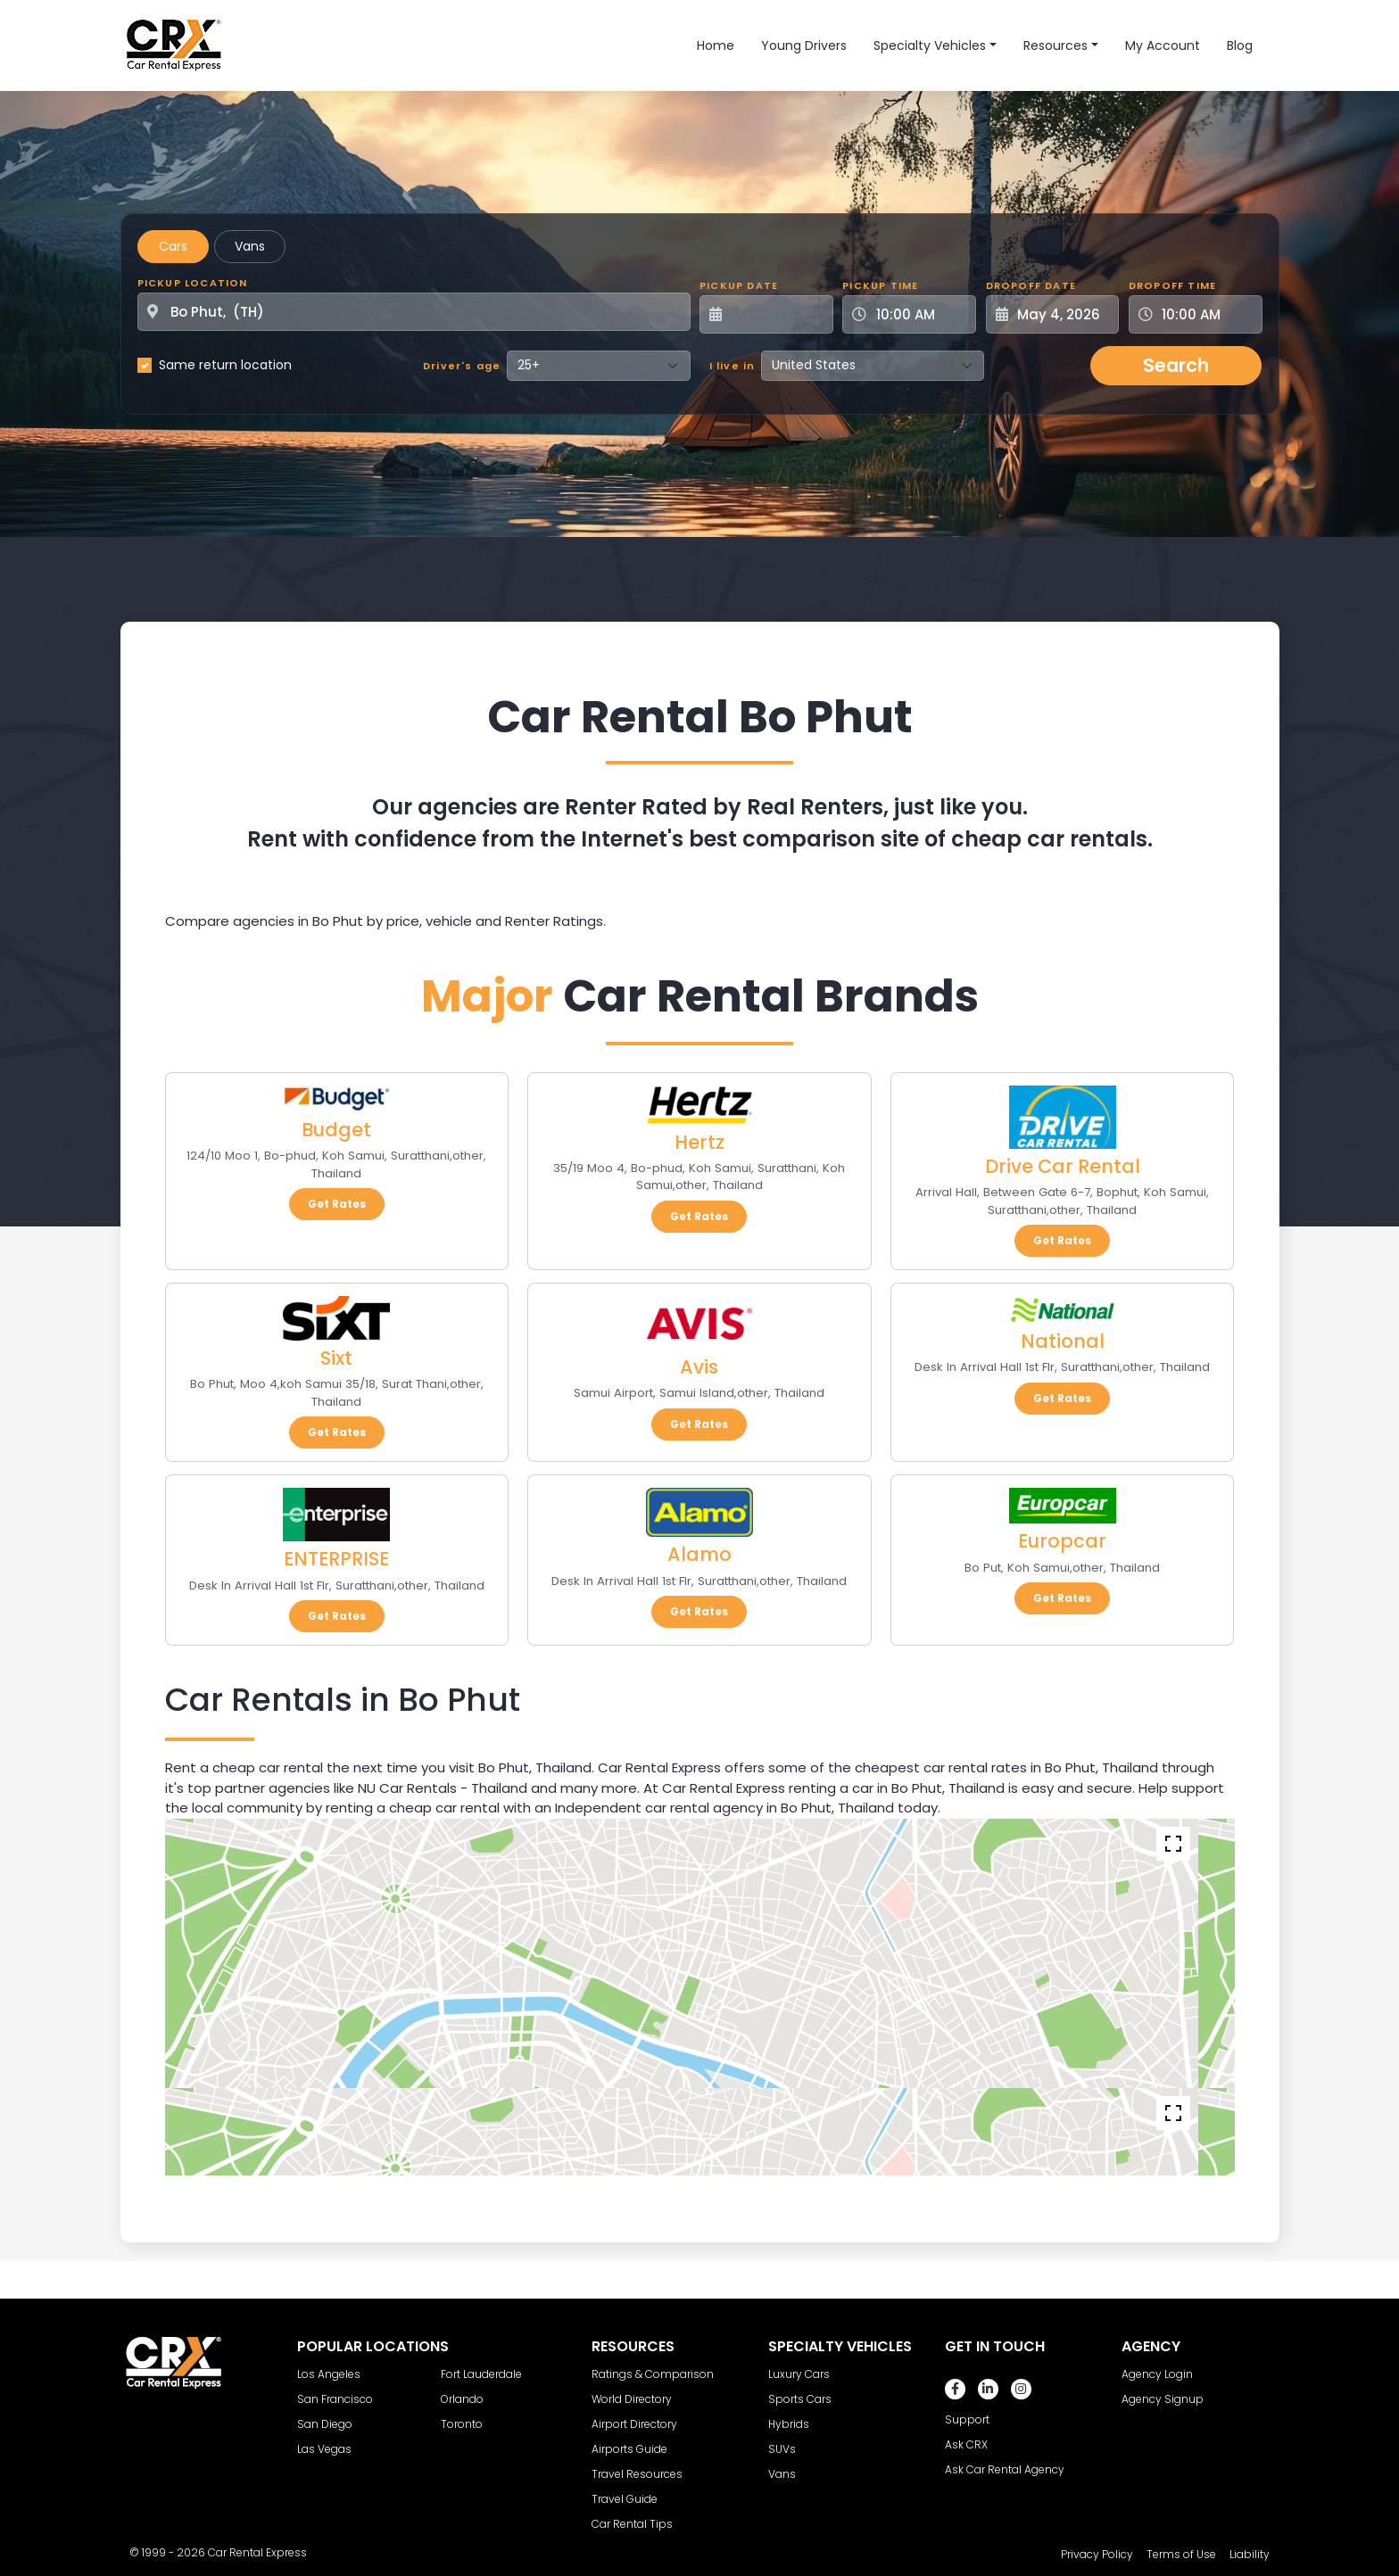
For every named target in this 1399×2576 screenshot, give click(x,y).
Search (1176, 365)
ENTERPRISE (336, 1559)
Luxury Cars (799, 2374)
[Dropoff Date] (1062, 314)
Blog (1240, 45)
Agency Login (1157, 2374)
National (1063, 1341)
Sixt (336, 1358)
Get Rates (337, 1203)
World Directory (632, 2399)
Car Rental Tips (632, 2523)
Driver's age (462, 366)
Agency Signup (1163, 2399)
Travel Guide (625, 2498)
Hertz (699, 1142)
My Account (1162, 45)
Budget (336, 1130)
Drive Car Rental (1062, 1166)
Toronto (462, 2424)
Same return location (225, 365)
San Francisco (335, 2399)
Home (715, 45)
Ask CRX (966, 2444)
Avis (699, 1367)
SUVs (782, 2448)
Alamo (699, 1554)
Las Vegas (324, 2448)
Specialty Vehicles (929, 45)
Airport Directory (634, 2424)
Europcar (1062, 1541)
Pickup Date (739, 285)
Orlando (462, 2399)
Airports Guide (629, 2448)
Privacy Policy (1097, 2554)
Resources (1055, 45)
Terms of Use (1181, 2554)
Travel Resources (637, 2473)
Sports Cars (800, 2399)
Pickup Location (192, 283)
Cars (173, 246)
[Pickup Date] (776, 314)
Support (967, 2419)
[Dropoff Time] (1206, 314)
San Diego (324, 2424)
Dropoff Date (1031, 285)
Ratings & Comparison (653, 2374)
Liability (1249, 2554)
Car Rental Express (257, 2552)
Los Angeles (328, 2374)
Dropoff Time (1172, 285)
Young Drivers (804, 45)
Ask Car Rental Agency (1004, 2469)
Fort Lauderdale (481, 2374)
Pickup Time (880, 285)
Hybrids (788, 2424)
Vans (250, 246)
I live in (732, 366)
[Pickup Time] (919, 314)
